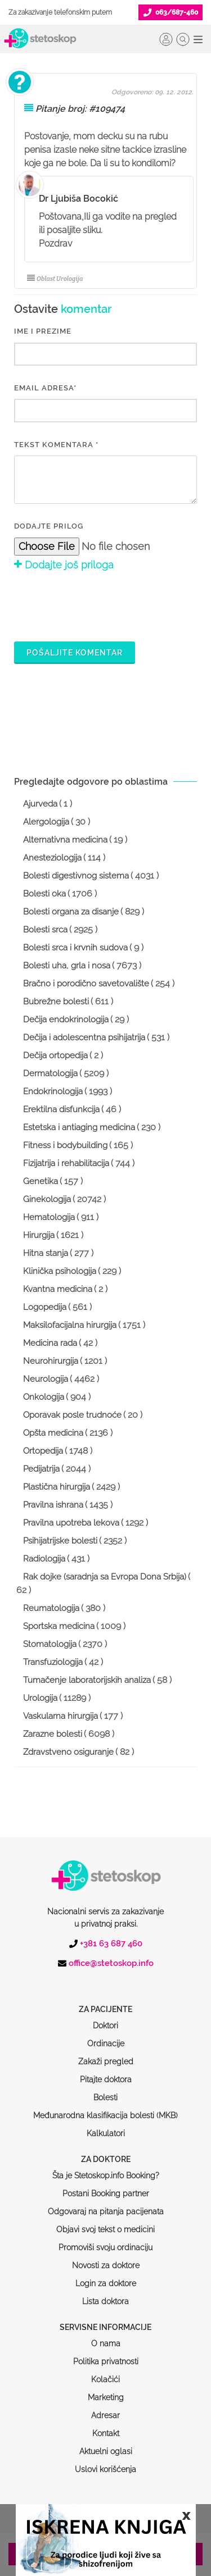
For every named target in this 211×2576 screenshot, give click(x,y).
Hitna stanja (45, 1253)
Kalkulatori (106, 2090)
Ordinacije (105, 2000)
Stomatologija (50, 1644)
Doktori (105, 1982)
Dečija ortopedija (55, 1055)
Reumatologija (51, 1608)
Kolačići (105, 2336)
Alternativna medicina (65, 840)
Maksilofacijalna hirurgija (69, 1325)
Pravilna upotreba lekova (71, 1523)
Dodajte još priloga (64, 565)
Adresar (105, 2372)
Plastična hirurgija (56, 1487)
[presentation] (99, 605)
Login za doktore (105, 2240)
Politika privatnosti (105, 2318)
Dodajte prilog (48, 526)
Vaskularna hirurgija (60, 1716)
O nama (105, 2300)
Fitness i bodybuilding (65, 1145)
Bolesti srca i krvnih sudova (75, 948)
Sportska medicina (59, 1626)
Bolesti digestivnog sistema (76, 876)
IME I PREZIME (42, 331)
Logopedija (44, 1307)
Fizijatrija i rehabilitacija (66, 1163)
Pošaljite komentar (74, 652)
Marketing (106, 2354)
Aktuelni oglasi (105, 2408)
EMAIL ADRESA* (45, 388)
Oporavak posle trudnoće (72, 1415)
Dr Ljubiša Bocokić (78, 198)
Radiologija (44, 1559)
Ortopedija (43, 1451)
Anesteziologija (52, 858)
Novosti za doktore (106, 2222)
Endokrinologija (53, 1091)
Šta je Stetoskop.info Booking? (105, 2132)
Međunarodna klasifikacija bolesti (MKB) (105, 2072)
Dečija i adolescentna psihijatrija (84, 1037)
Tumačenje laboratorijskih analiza (87, 1680)
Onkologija (43, 1397)
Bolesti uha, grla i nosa (66, 966)
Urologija (40, 1698)
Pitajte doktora (106, 2036)
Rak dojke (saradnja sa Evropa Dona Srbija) (104, 1577)
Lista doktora (105, 2258)
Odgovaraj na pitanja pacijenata (106, 2168)
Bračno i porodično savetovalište (86, 983)
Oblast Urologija (55, 279)
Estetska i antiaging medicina (79, 1127)
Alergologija (46, 822)
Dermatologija (50, 1073)
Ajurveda (40, 804)
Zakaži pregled (105, 2018)
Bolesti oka (44, 894)
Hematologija (49, 1217)
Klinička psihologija (59, 1271)
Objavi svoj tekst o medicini (105, 2186)
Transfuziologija (53, 1662)
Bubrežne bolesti (56, 1001)
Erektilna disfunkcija (61, 1109)
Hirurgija (39, 1235)
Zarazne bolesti (52, 1734)
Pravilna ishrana (53, 1505)
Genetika (40, 1181)
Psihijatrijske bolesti (60, 1541)
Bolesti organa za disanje (71, 912)
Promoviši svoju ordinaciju (105, 2204)
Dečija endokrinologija (66, 1019)
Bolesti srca (45, 930)
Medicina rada (50, 1343)
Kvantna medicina (57, 1289)
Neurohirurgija (50, 1361)
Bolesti (105, 2054)
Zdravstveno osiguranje (68, 1752)
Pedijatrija (41, 1469)
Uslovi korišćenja (105, 2426)
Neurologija (45, 1379)
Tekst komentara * (56, 444)
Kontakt (105, 2390)
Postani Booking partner (105, 2150)
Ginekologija (47, 1199)
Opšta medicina (53, 1433)
